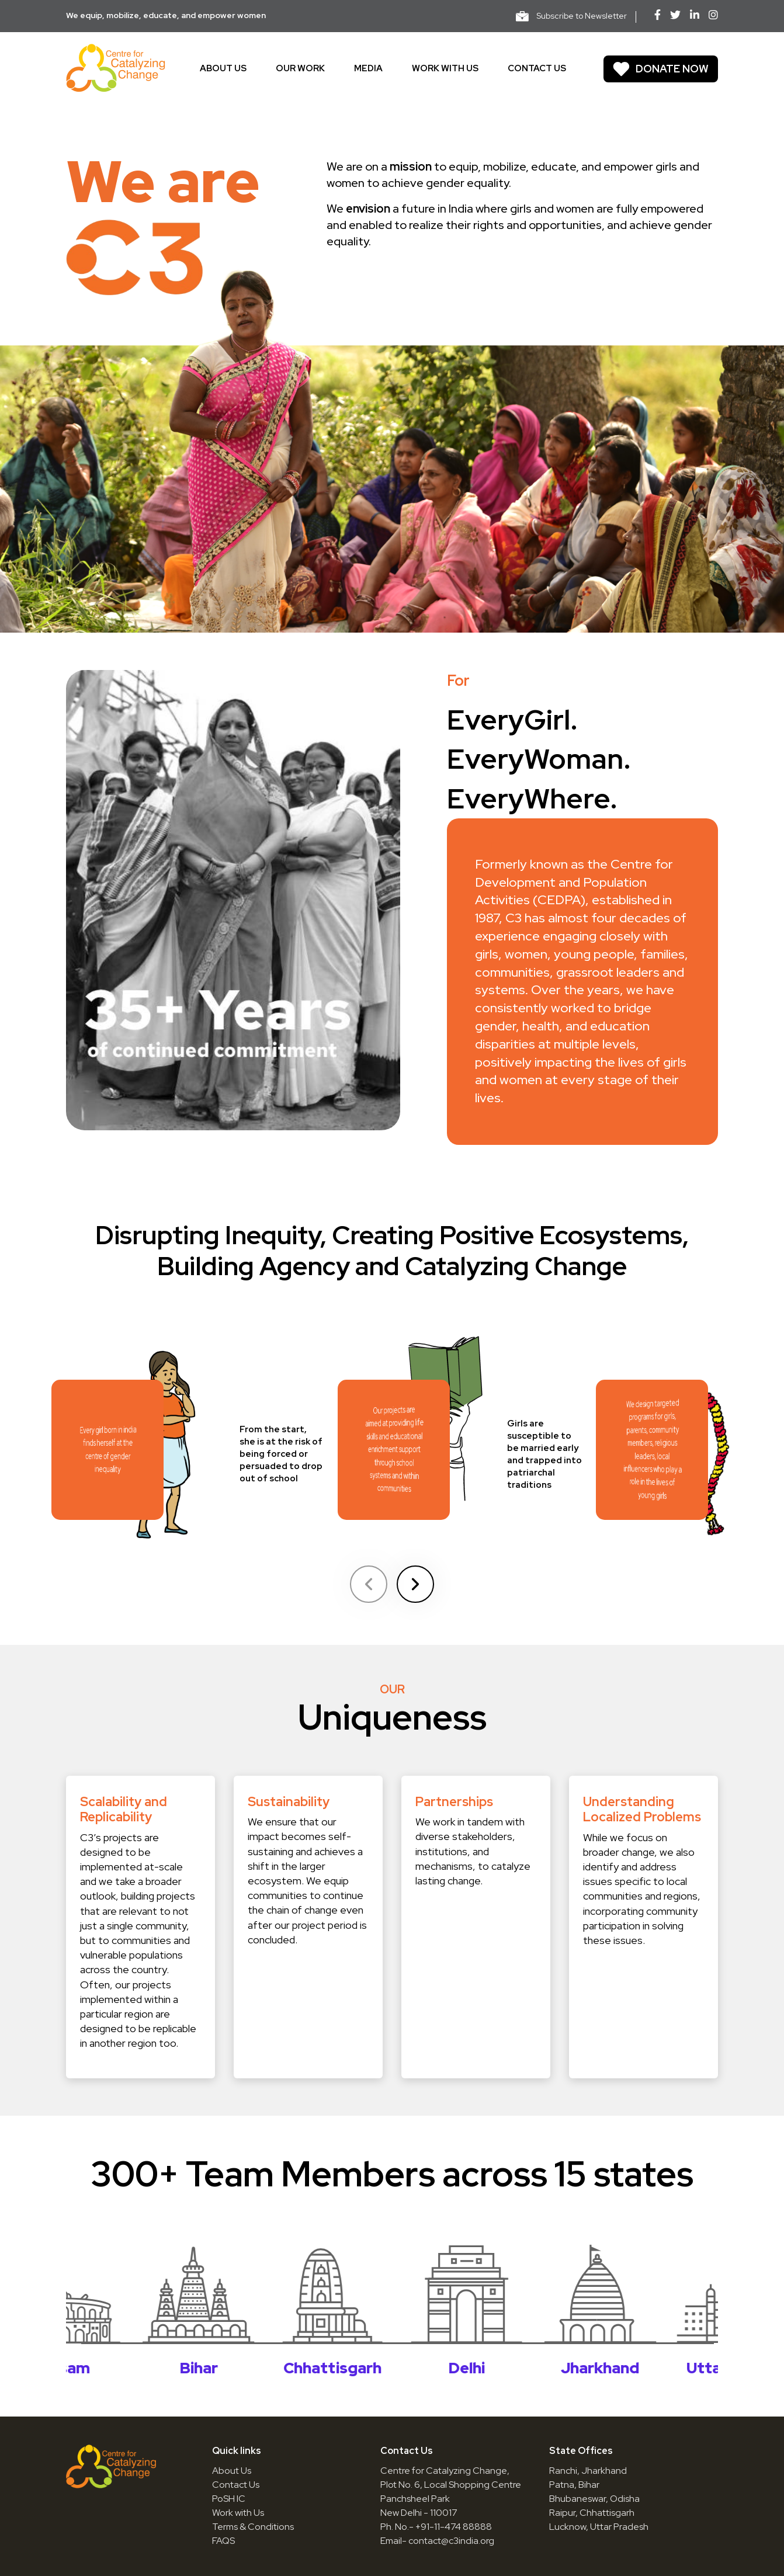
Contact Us (235, 2484)
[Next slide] (415, 1584)
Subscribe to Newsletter (571, 16)
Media (368, 68)
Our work (300, 68)
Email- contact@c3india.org (437, 2541)
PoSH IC (228, 2498)
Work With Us (445, 68)
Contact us (537, 68)
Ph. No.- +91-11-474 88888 (436, 2527)
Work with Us (238, 2512)
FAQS (223, 2541)
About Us (231, 2470)
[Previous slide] (368, 1584)
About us (223, 68)
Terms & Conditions (253, 2527)
